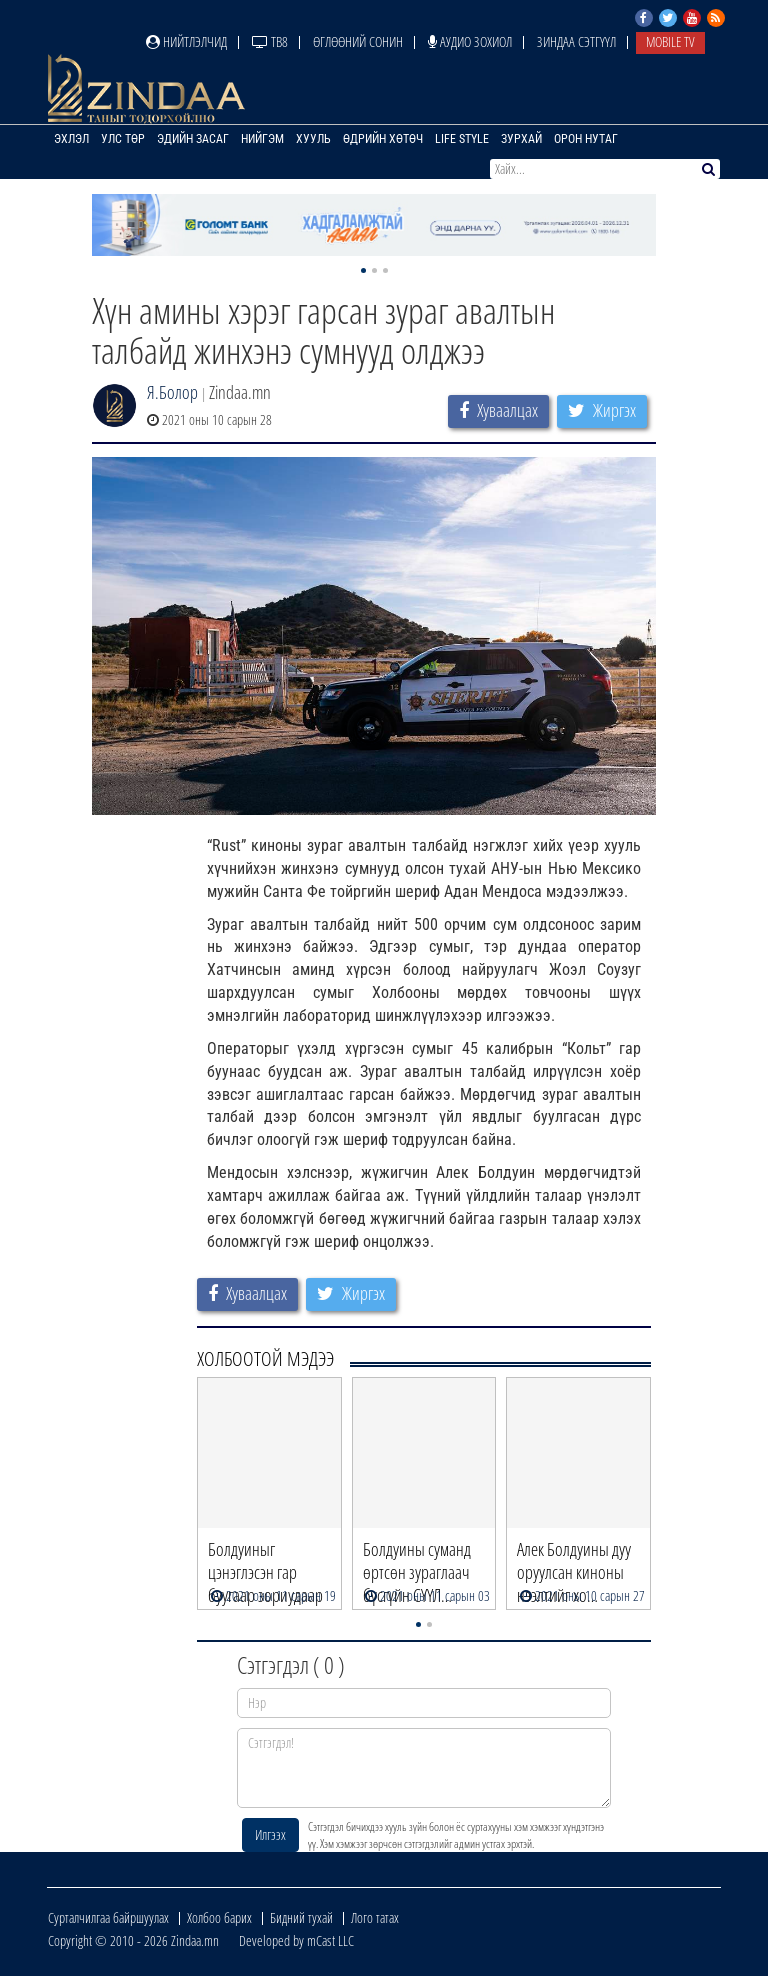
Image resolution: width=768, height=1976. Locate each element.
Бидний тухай (301, 1917)
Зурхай (521, 139)
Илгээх (270, 1834)
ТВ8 (270, 41)
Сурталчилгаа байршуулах (108, 1917)
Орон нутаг (586, 139)
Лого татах (375, 1917)
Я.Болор (172, 392)
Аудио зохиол (470, 41)
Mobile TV (670, 41)
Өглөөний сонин (358, 41)
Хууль (313, 139)
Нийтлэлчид (186, 41)
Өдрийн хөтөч (383, 139)
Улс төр (123, 139)
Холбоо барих (219, 1917)
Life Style (462, 139)
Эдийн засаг (193, 139)
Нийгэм (262, 139)
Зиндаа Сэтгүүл (576, 41)
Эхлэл (71, 139)
